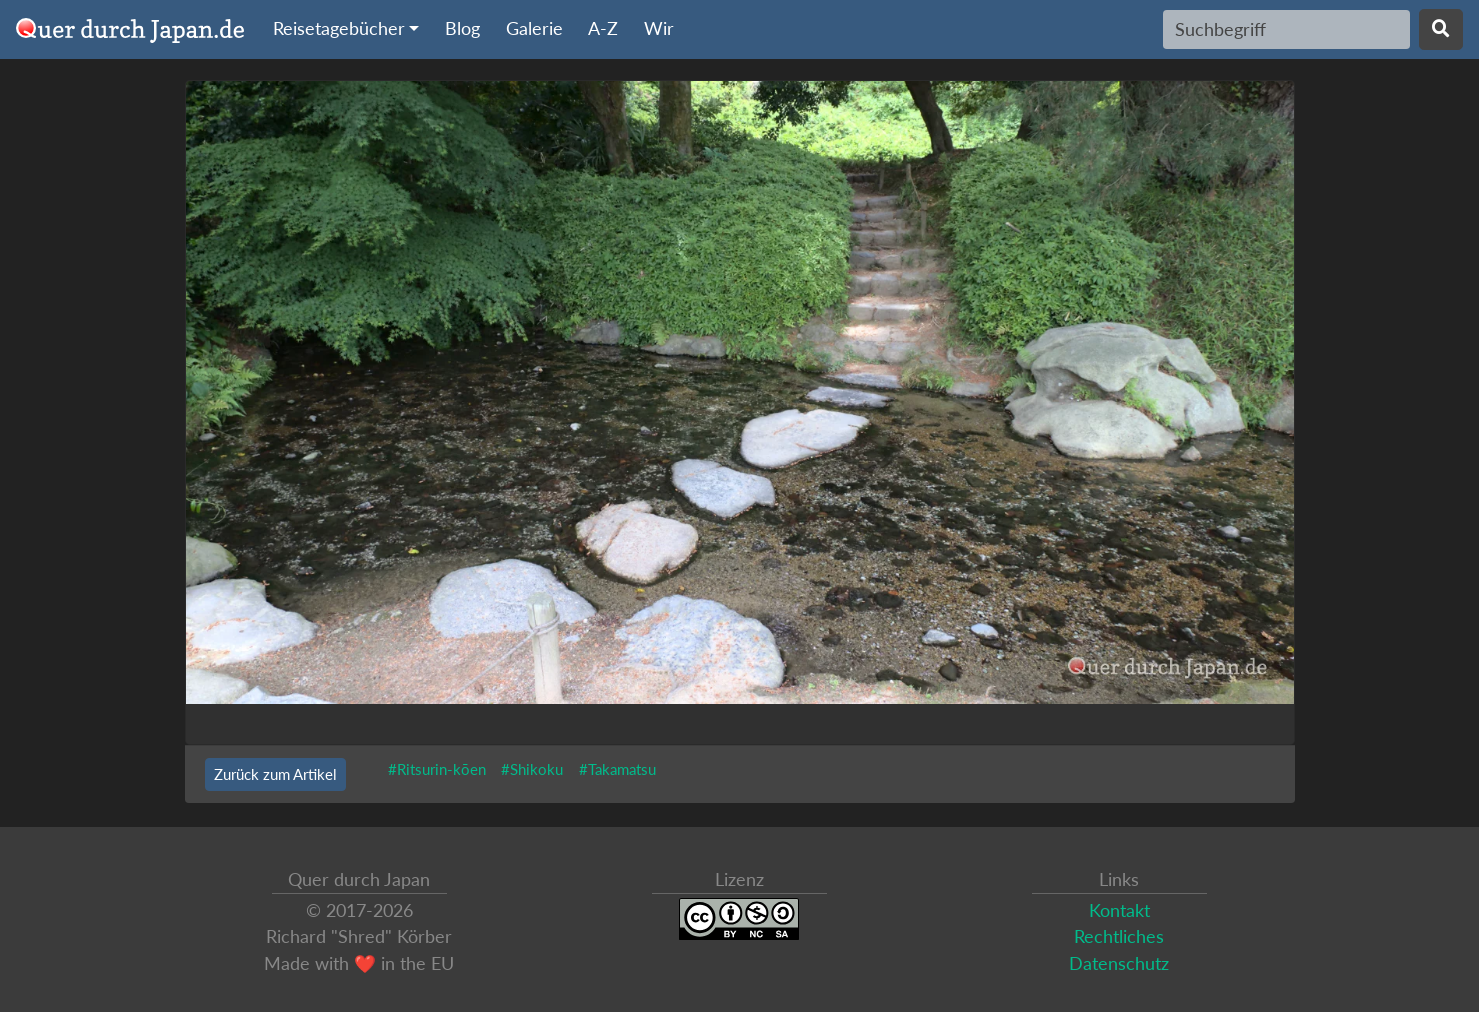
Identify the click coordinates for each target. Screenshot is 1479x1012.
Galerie (534, 28)
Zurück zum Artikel (275, 774)
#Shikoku (532, 769)
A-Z (603, 28)
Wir (659, 28)
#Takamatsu (617, 769)
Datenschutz (1119, 963)
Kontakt (1119, 910)
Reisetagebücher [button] (339, 28)
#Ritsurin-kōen (437, 769)
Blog (462, 28)
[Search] (1286, 29)
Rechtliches (1119, 936)
